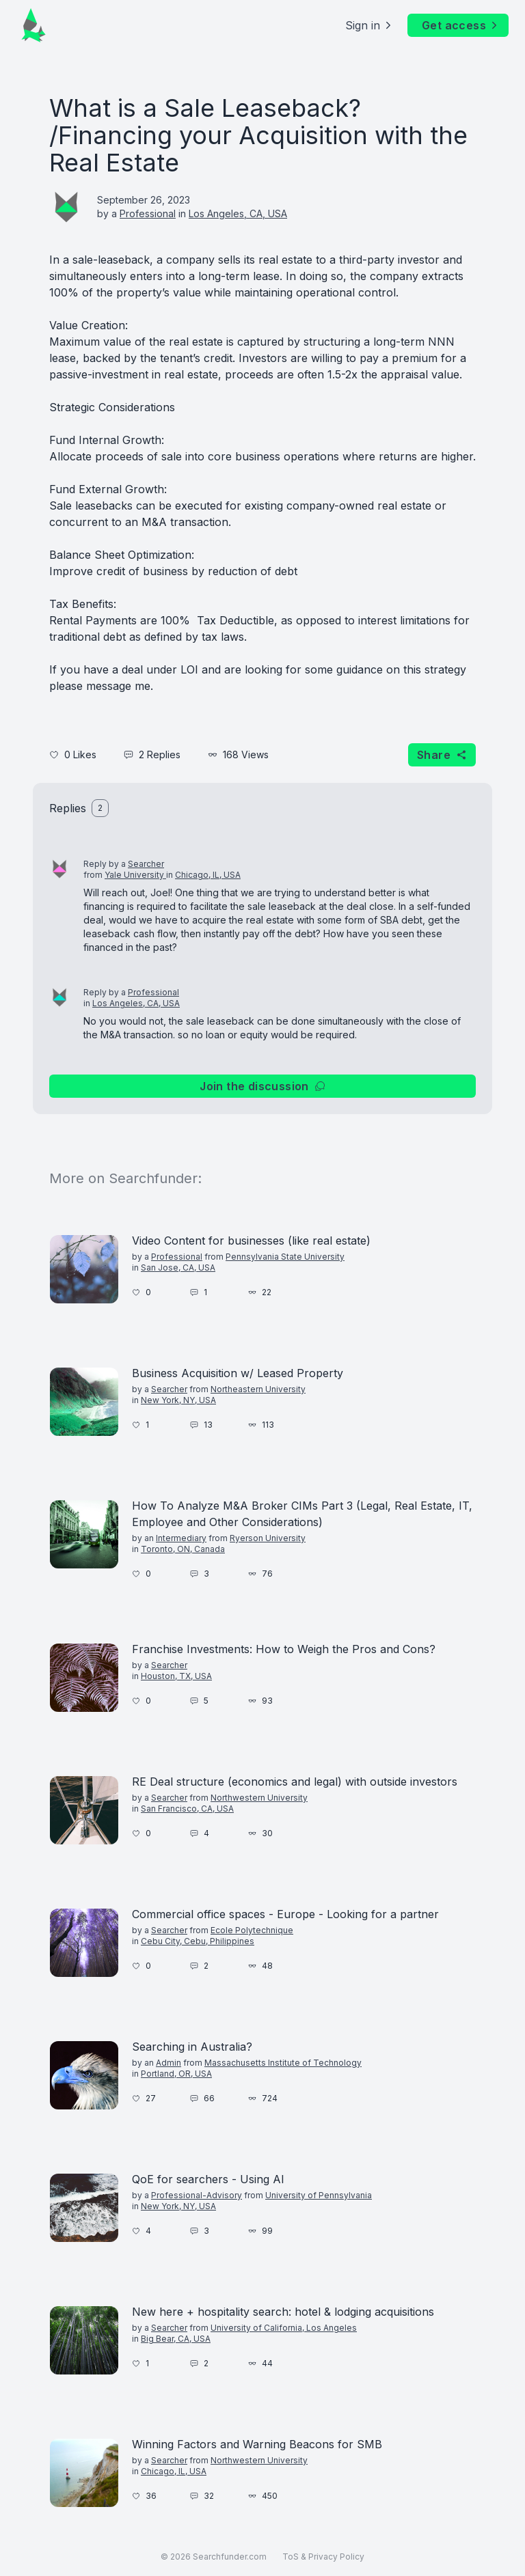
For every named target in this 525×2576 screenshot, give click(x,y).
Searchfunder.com (230, 2556)
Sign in (369, 25)
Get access (461, 25)
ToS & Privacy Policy (323, 2556)
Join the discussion (262, 1086)
